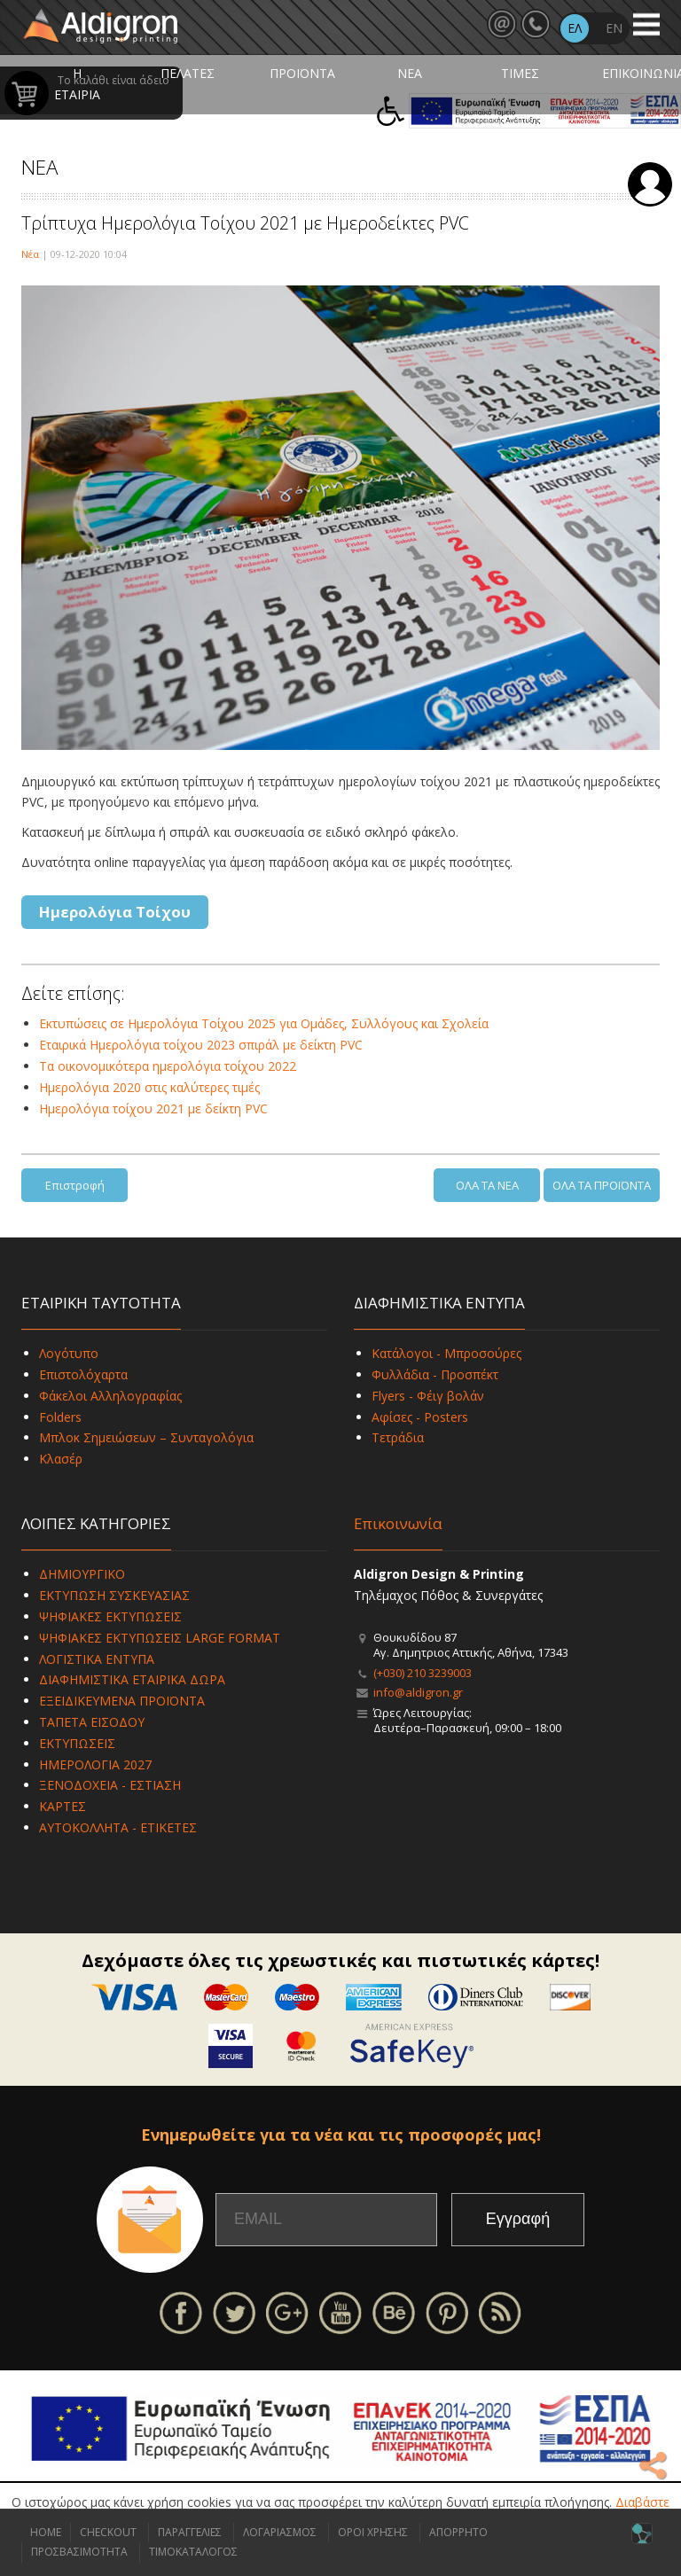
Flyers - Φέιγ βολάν (428, 1395)
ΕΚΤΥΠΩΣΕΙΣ (77, 1743)
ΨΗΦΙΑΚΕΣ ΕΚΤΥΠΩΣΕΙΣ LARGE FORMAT (159, 1637)
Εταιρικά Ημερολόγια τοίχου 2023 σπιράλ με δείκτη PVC (201, 1044)
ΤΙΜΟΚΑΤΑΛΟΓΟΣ (193, 2551)
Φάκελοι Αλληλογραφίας (110, 1395)
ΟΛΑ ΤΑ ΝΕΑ (487, 1185)
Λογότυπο (68, 1353)
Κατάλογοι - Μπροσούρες (446, 1353)
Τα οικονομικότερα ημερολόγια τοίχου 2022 (167, 1066)
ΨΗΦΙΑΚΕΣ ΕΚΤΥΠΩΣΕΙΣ (110, 1616)
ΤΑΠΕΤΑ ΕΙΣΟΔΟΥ (92, 1721)
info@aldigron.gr (418, 1692)
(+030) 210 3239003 (422, 1673)
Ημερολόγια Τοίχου (115, 912)
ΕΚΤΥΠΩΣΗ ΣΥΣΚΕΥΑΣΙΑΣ (114, 1595)
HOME (45, 2532)
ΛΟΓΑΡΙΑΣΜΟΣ (280, 2532)
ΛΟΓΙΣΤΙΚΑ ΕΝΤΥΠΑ (96, 1659)
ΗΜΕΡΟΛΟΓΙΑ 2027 (95, 1764)
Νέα (30, 254)
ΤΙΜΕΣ (520, 73)
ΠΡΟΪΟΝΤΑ (302, 73)
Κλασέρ (60, 1458)
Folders (60, 1417)
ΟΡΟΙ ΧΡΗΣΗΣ (373, 2532)
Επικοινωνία (398, 1523)
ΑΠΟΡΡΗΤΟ (458, 2532)
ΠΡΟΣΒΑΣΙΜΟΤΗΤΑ (79, 2551)
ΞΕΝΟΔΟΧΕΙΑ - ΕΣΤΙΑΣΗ (110, 1784)
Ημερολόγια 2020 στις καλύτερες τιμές (149, 1087)
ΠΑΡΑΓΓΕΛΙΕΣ (190, 2532)
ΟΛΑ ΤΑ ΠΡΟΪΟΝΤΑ (601, 1185)
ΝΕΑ (409, 73)
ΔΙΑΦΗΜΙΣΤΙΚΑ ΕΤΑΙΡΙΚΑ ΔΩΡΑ (132, 1679)
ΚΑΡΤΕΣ (62, 1806)
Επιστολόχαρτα (83, 1374)
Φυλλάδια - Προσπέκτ (435, 1374)
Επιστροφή (75, 1185)
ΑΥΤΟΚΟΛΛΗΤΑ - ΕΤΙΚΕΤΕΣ (118, 1827)
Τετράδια (398, 1437)
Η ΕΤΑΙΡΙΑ (77, 84)
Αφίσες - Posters (420, 1417)
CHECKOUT (108, 2532)
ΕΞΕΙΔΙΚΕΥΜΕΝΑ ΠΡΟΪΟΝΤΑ (122, 1700)
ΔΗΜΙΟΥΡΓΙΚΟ (82, 1573)
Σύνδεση (650, 184)
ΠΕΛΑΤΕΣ (187, 73)
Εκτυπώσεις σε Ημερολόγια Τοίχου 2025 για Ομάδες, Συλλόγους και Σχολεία (264, 1023)
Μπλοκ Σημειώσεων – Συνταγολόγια (146, 1437)
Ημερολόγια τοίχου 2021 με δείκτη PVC (153, 1108)
